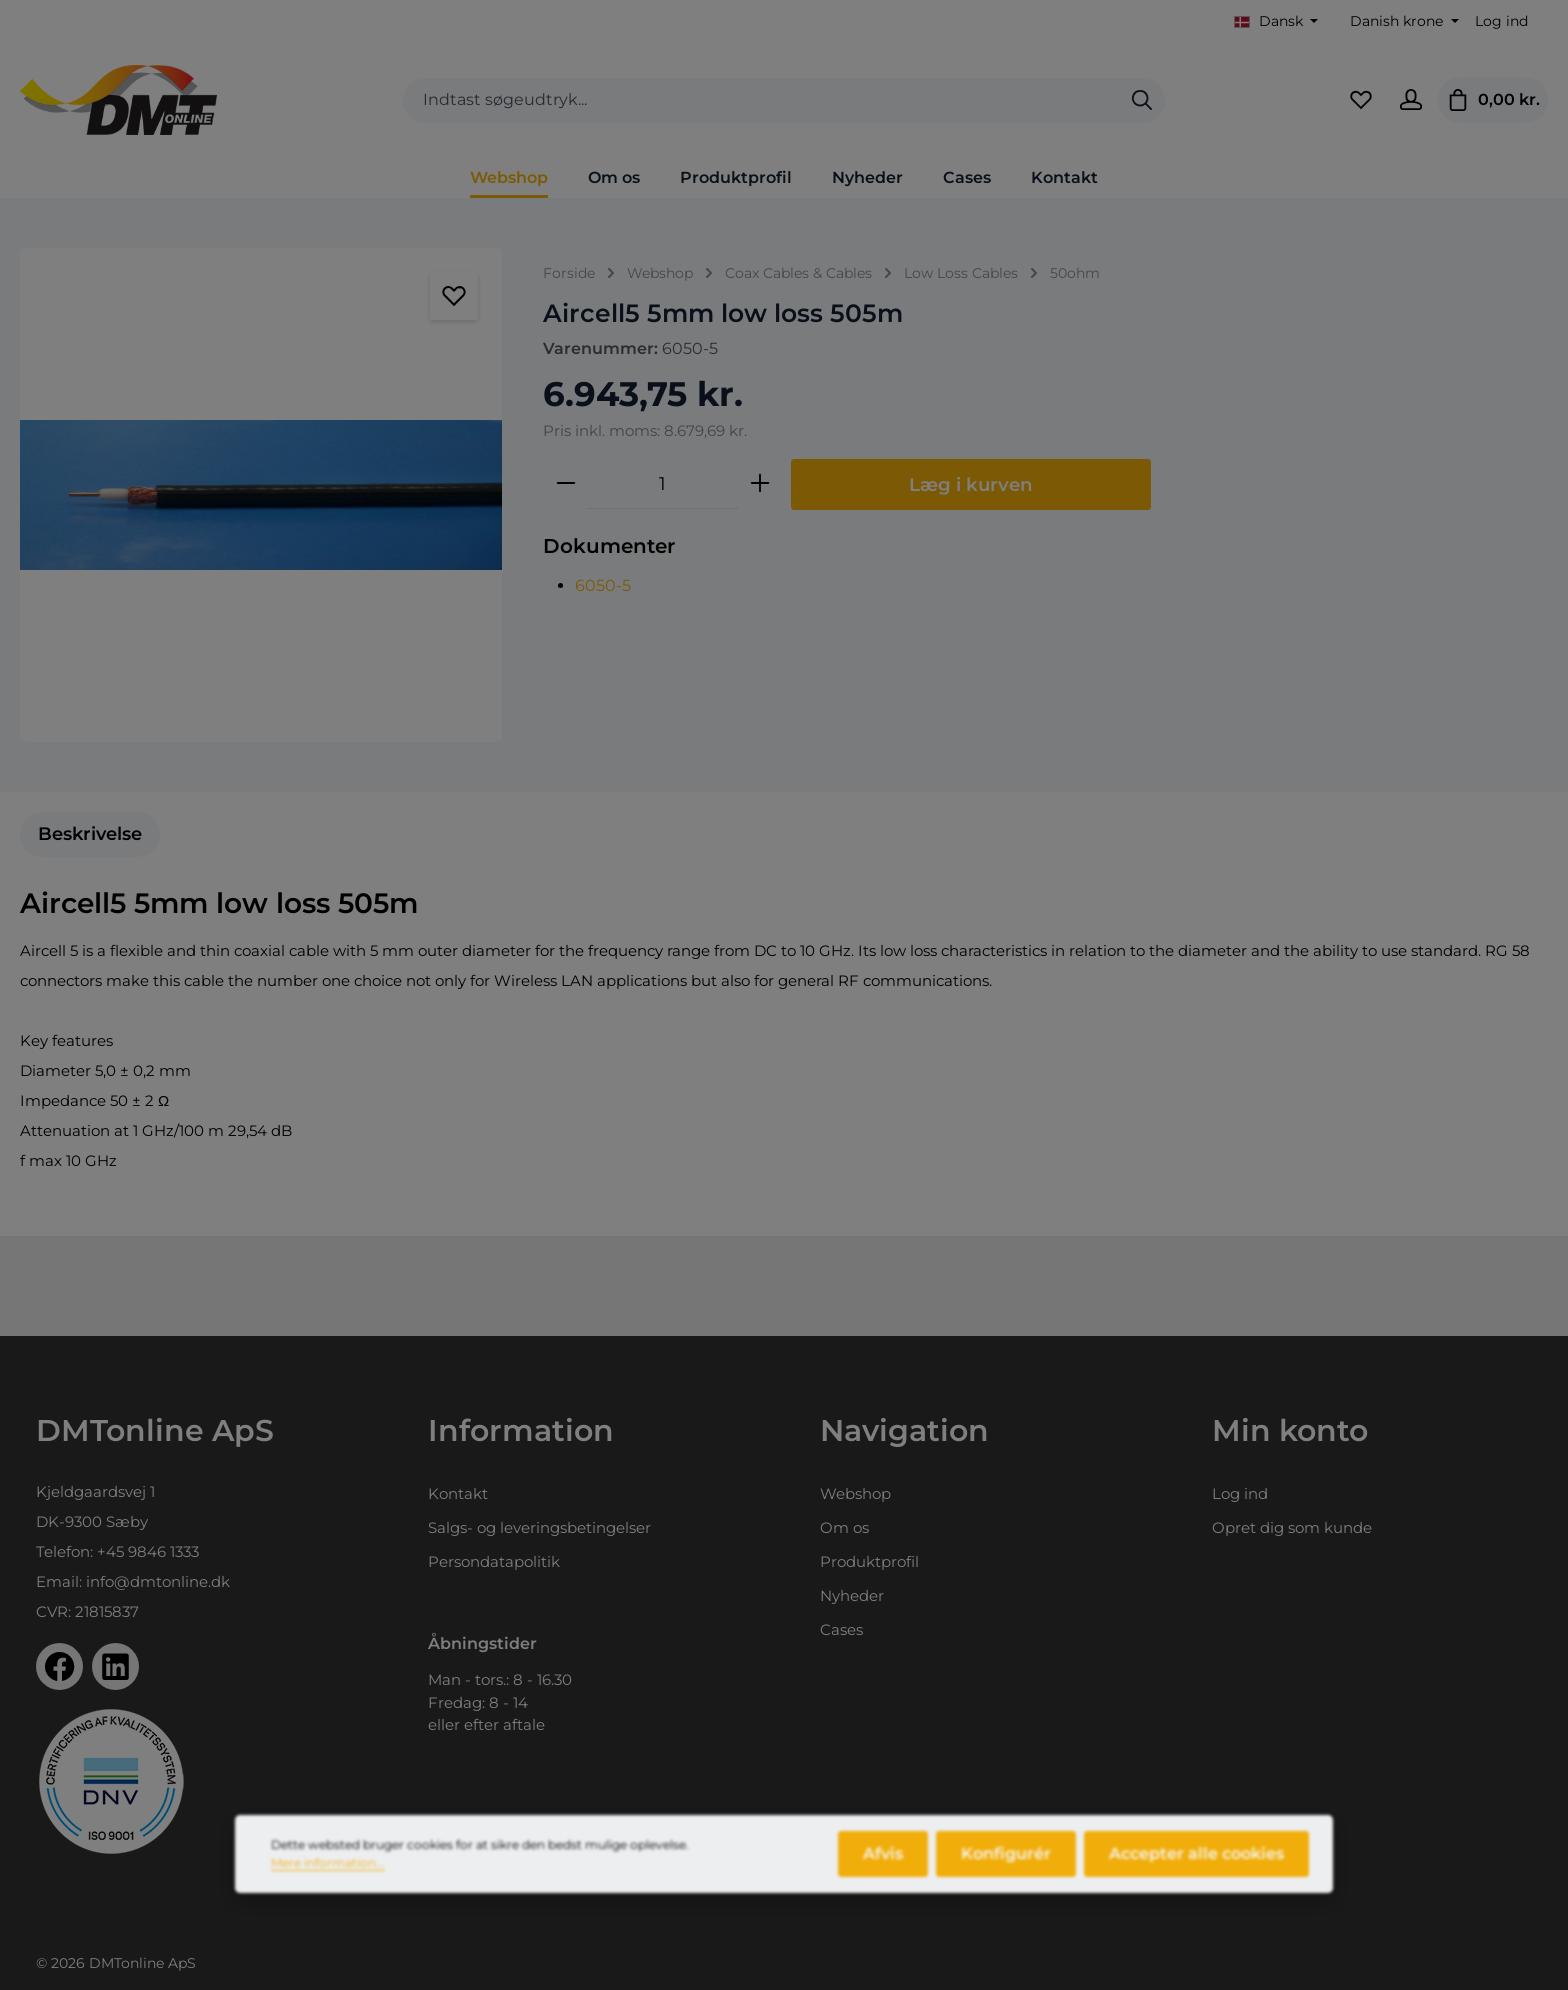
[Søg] (1142, 100)
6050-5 (603, 585)
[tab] (90, 834)
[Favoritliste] (1361, 100)
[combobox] (761, 100)
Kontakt (458, 1493)
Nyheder (852, 1595)
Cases (841, 1629)
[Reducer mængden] (566, 484)
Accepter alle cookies (1196, 1866)
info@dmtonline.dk (158, 1581)
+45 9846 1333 (148, 1551)
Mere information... (328, 1875)
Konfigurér (1006, 1866)
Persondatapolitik (494, 1561)
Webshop (855, 1493)
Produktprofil (869, 1561)
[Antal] (663, 484)
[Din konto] (1411, 100)
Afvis (883, 1866)
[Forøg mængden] (760, 484)
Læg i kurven (971, 484)
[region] (261, 495)
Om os (844, 1527)
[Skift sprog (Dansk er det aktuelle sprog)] (1276, 21)
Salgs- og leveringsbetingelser (539, 1527)
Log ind (1501, 21)
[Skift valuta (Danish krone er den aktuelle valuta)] (1402, 21)
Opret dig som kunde (1292, 1527)
